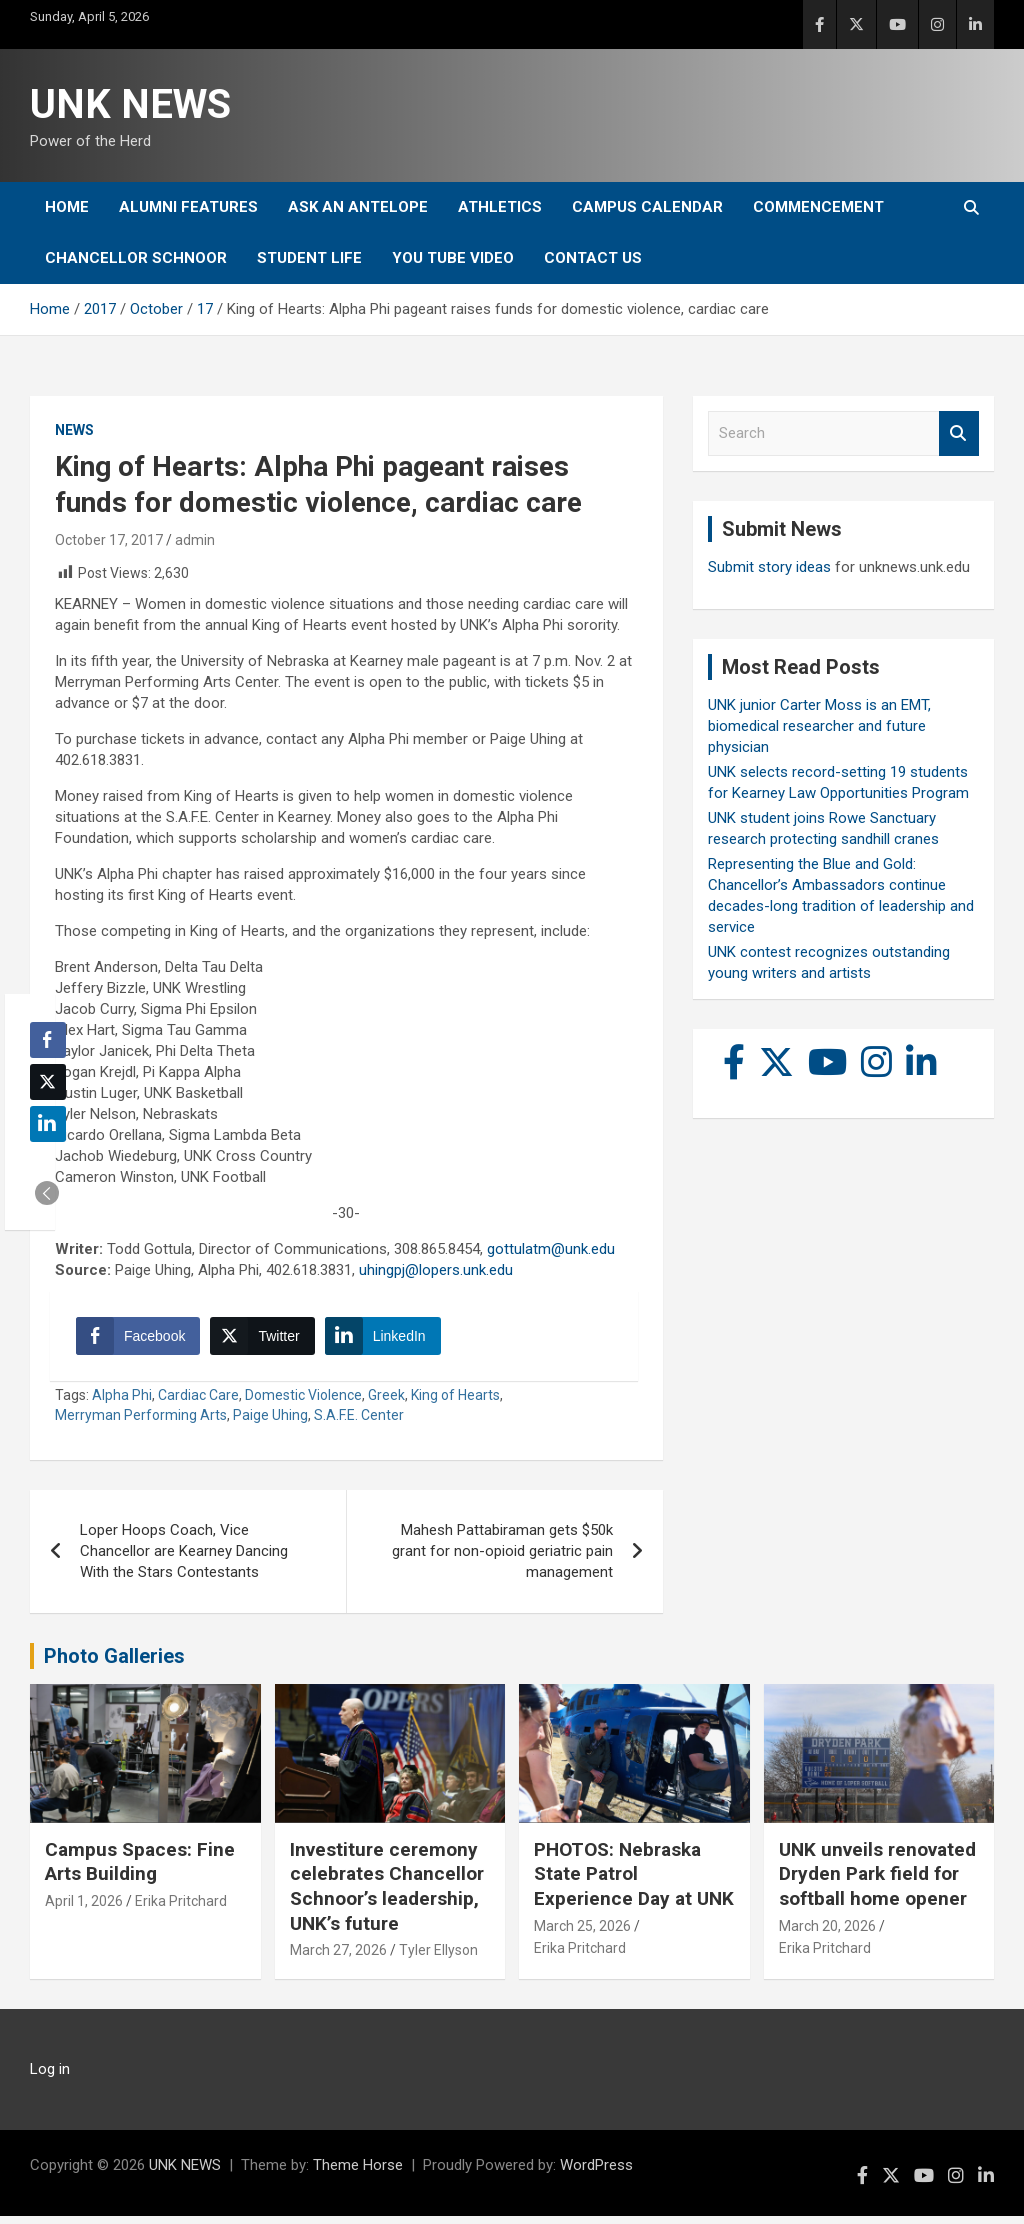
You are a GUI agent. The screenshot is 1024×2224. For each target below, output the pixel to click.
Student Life (309, 258)
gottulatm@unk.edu (551, 1249)
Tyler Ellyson (438, 1959)
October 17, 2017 (109, 540)
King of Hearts (455, 1403)
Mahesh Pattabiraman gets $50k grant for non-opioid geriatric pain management (502, 1559)
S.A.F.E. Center (359, 1423)
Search (959, 433)
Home (67, 207)
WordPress (596, 2173)
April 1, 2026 (84, 1909)
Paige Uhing (270, 1423)
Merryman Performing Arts (141, 1423)
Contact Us (593, 258)
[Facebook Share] (142, 1340)
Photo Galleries (114, 1664)
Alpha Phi (122, 1403)
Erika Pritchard (181, 1909)
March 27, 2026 (338, 1959)
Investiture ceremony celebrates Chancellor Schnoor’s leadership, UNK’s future (387, 1894)
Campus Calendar (647, 207)
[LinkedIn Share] (387, 1340)
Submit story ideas (769, 567)
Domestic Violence (303, 1403)
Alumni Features (188, 207)
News (74, 430)
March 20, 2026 (827, 1934)
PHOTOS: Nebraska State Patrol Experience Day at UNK (634, 1882)
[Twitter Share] (266, 1340)
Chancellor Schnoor (136, 258)
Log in (50, 2077)
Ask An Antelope (358, 207)
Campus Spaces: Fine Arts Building (140, 1870)
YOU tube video (453, 258)
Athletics (500, 207)
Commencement (818, 207)
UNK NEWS (130, 104)
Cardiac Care (198, 1403)
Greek (386, 1403)
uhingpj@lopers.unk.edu (436, 1270)
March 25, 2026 (582, 1934)
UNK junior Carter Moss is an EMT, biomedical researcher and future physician (819, 726)
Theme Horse (358, 2173)
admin (195, 540)
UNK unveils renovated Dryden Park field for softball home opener (877, 1882)
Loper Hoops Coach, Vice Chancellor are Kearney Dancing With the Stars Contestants (184, 1559)
